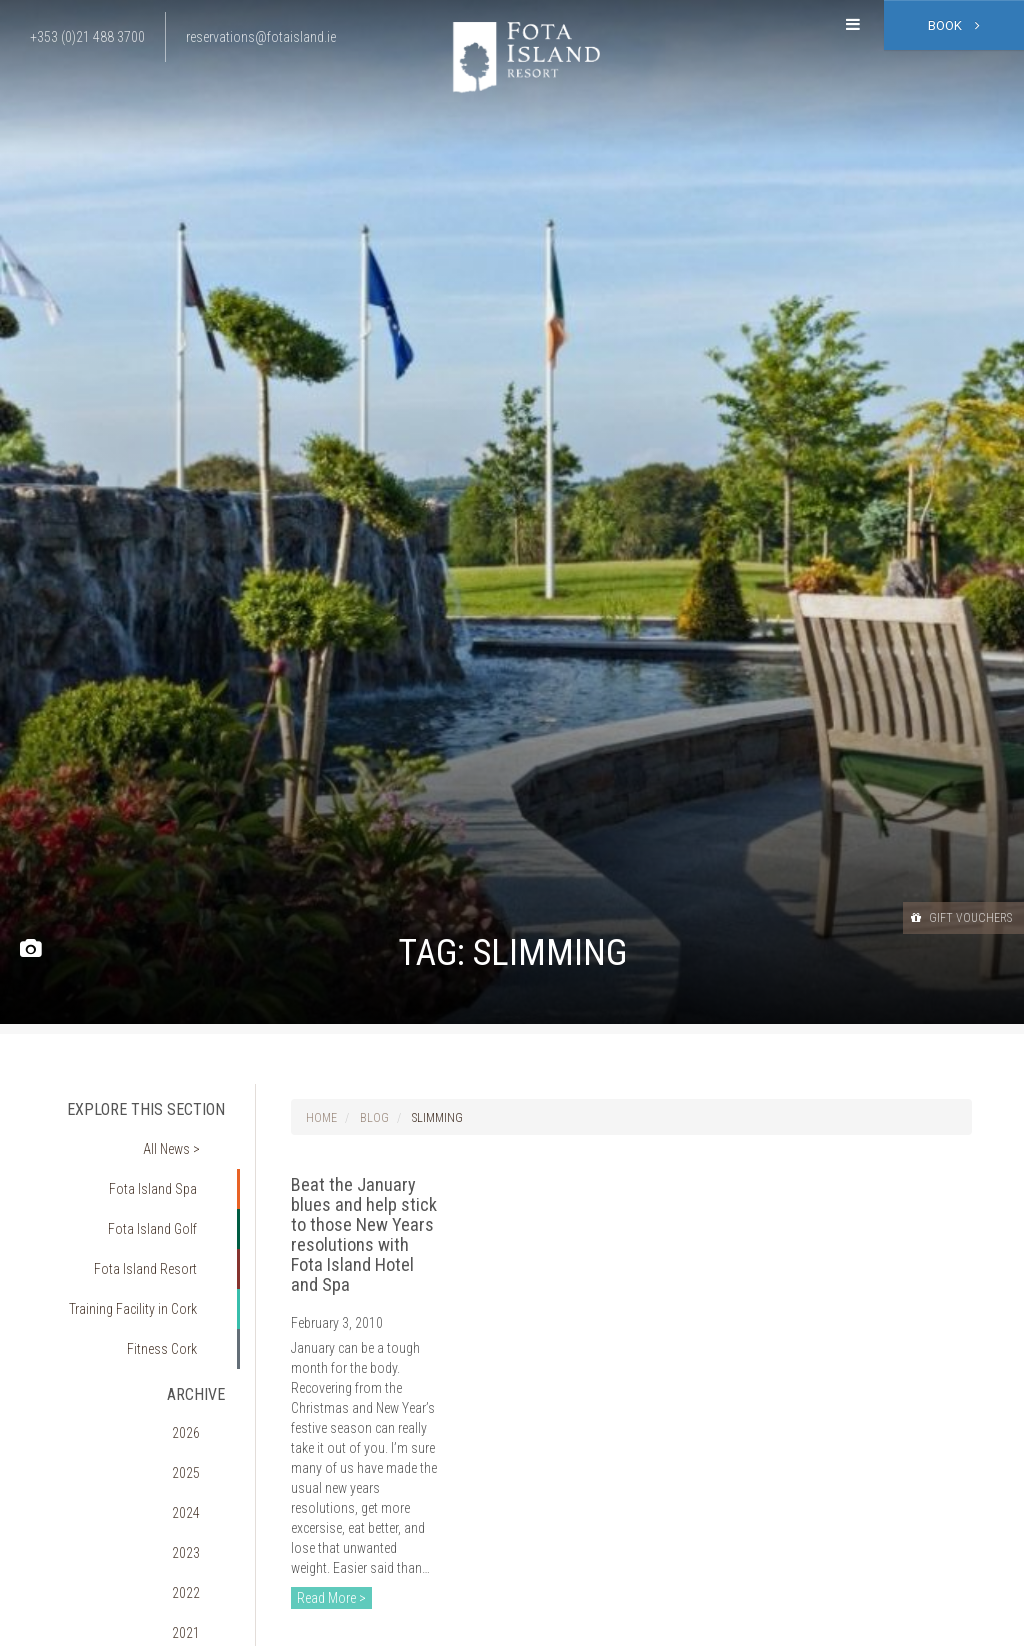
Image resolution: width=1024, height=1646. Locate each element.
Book (954, 25)
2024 (201, 1404)
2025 (201, 1375)
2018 (201, 1574)
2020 (201, 1517)
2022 (201, 1460)
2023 (201, 1432)
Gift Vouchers (943, 917)
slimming (437, 1118)
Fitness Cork (174, 1281)
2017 (201, 1603)
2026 (201, 1347)
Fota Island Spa (166, 1167)
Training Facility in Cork (144, 1252)
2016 (201, 1631)
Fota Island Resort (158, 1224)
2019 (201, 1546)
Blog (374, 1118)
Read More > (331, 1598)
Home (321, 1118)
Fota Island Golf (166, 1195)
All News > (184, 1139)
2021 (201, 1489)
